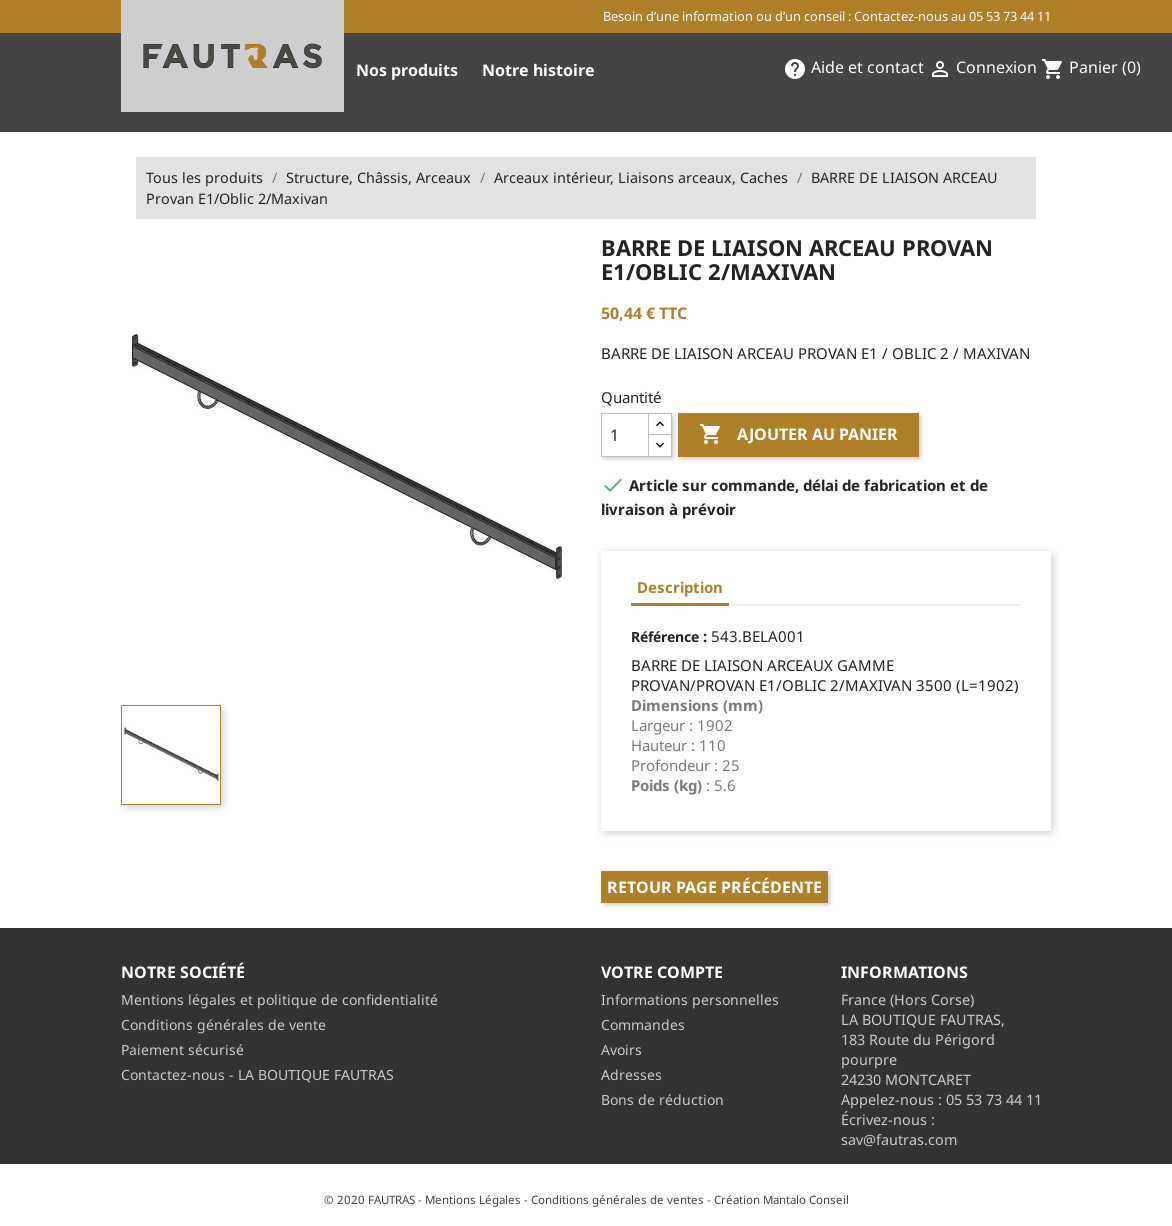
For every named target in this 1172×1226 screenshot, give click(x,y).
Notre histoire (538, 70)
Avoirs (621, 1049)
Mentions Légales (473, 1199)
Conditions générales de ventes (617, 1199)
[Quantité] (625, 435)
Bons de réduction (662, 1099)
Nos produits (407, 70)
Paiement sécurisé (182, 1049)
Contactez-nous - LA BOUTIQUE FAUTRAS (257, 1074)
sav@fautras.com (899, 1139)
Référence (665, 636)
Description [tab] (680, 587)
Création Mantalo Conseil (781, 1199)
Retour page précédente (714, 887)
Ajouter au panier (798, 435)
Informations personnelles (690, 999)
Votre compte (662, 972)
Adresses (631, 1074)
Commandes (643, 1024)
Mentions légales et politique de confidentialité (279, 999)
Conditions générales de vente (223, 1024)
